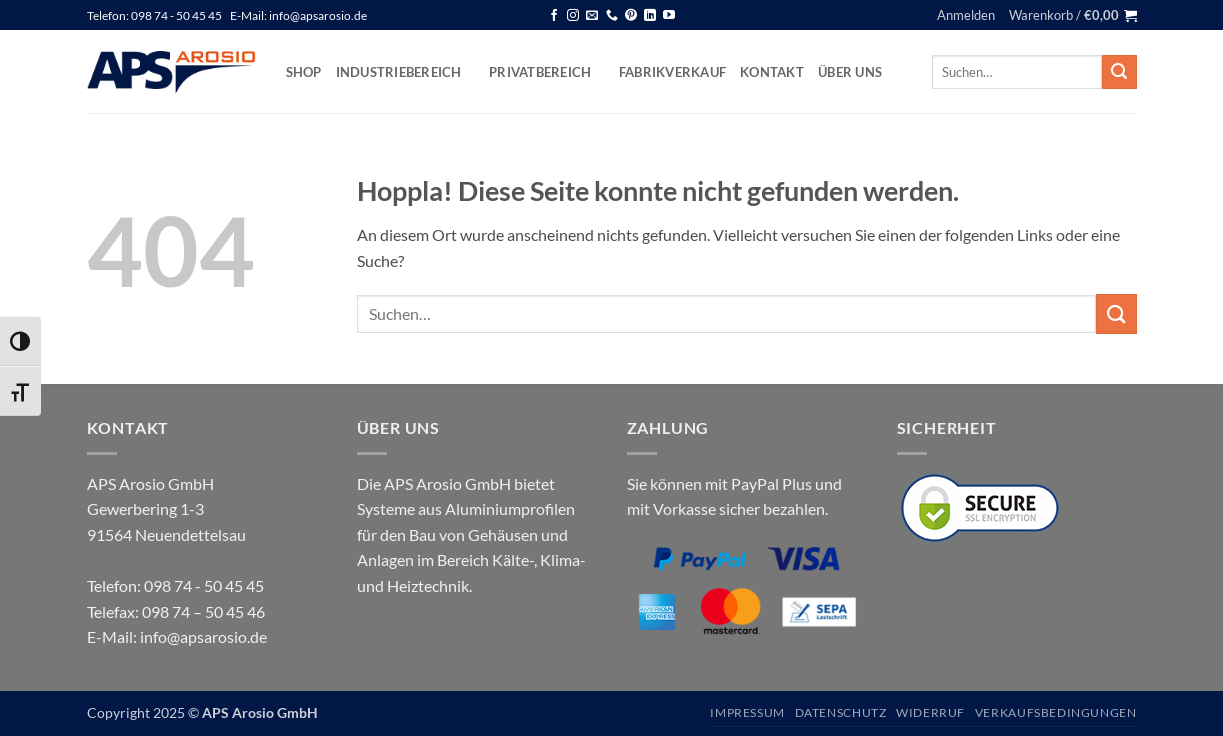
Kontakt (772, 72)
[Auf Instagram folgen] (573, 16)
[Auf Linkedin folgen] (650, 16)
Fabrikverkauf (672, 72)
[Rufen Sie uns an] (612, 16)
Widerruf (930, 712)
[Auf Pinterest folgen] (631, 16)
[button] (966, 15)
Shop (304, 72)
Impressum (747, 712)
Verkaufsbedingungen (1056, 712)
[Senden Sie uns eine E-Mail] (592, 16)
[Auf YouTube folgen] (669, 16)
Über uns (850, 72)
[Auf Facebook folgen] (554, 16)
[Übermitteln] (1119, 72)
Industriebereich (406, 71)
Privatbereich (547, 71)
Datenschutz (841, 712)
